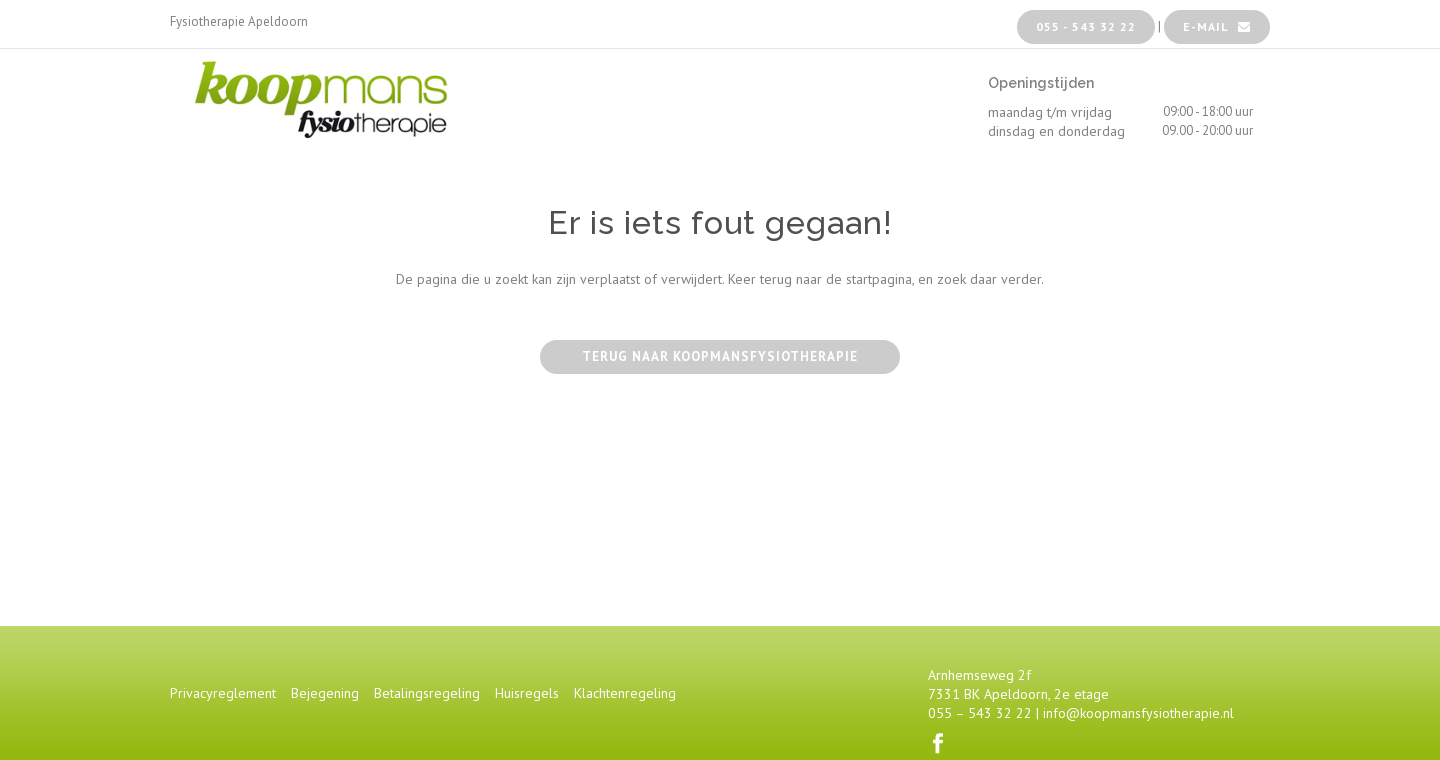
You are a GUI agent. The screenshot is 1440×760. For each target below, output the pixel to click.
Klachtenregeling (625, 693)
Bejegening (325, 693)
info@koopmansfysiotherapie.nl (1138, 713)
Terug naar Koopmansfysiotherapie (720, 356)
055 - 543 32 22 (1086, 26)
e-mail (1217, 26)
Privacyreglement (223, 693)
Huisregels (527, 693)
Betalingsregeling (427, 693)
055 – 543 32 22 (980, 713)
